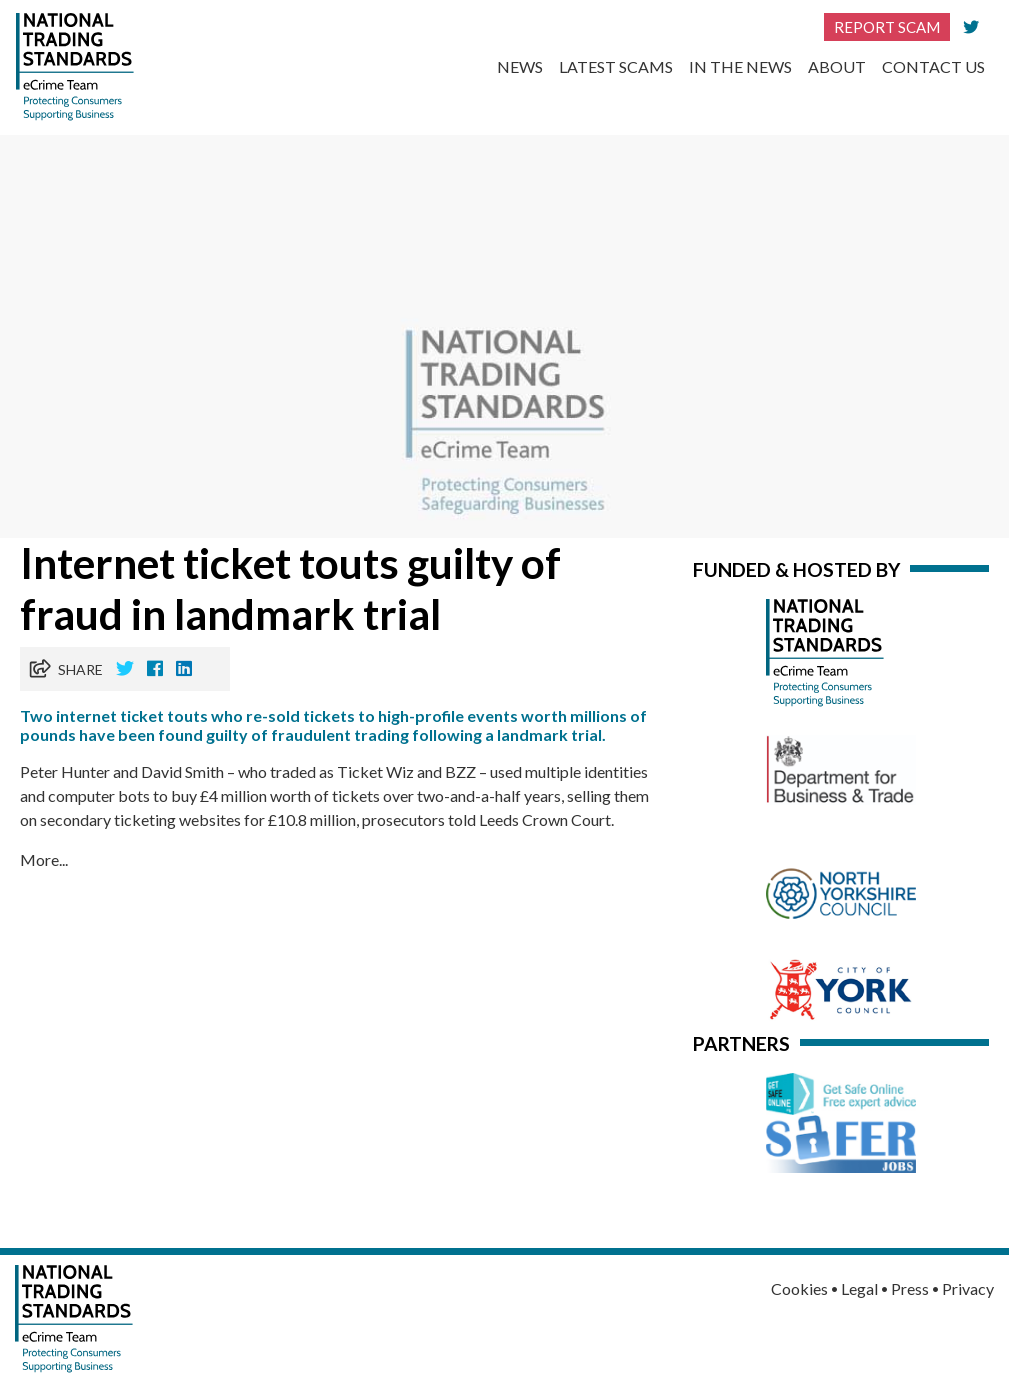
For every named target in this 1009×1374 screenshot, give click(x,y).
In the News (740, 66)
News (520, 66)
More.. (42, 859)
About (837, 66)
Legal (859, 1288)
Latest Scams (616, 66)
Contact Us (933, 66)
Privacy (968, 1288)
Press (910, 1288)
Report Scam (887, 27)
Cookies (799, 1288)
